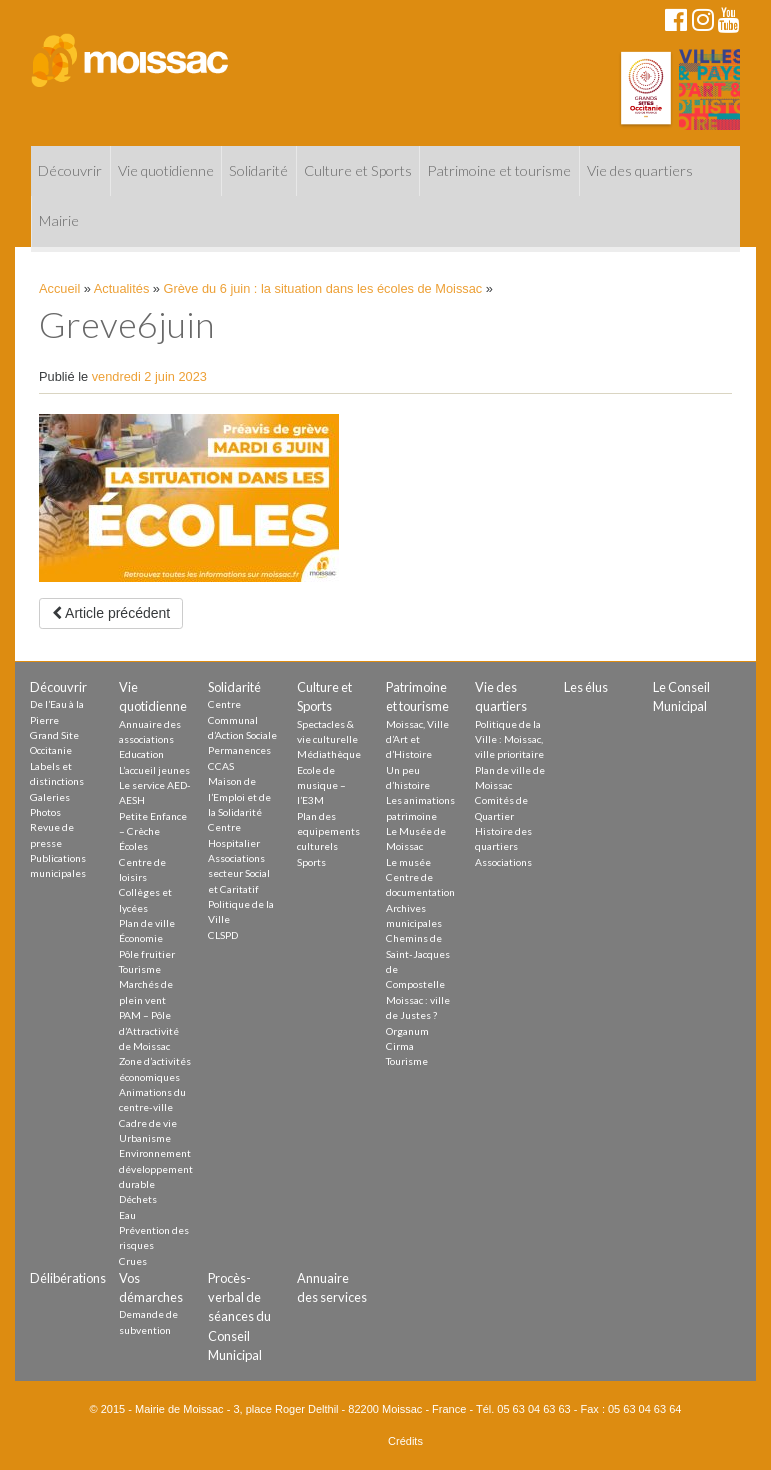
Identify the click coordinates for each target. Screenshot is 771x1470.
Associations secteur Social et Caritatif (239, 873)
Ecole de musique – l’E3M (321, 785)
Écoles (133, 846)
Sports (311, 862)
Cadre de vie (148, 1123)
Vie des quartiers (640, 170)
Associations (503, 862)
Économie (141, 938)
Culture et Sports (358, 170)
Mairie (59, 220)
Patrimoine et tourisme (499, 170)
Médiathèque (329, 754)
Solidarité (258, 170)
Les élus (586, 687)
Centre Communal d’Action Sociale (242, 719)
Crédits (405, 1441)
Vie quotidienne (166, 170)
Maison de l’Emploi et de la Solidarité (239, 796)
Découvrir (70, 170)
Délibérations (68, 1278)
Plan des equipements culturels (328, 831)
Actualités (121, 288)
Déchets (138, 1199)
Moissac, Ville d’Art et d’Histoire (417, 739)
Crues (133, 1261)
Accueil (59, 288)
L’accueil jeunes (154, 770)
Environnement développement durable (156, 1168)
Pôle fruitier (147, 954)
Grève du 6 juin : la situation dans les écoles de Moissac (323, 288)
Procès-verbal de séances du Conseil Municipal (239, 1316)
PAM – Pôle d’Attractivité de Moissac (149, 1030)
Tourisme (140, 969)
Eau (127, 1215)
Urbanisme (145, 1138)
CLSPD (223, 935)
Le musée (408, 862)
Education (141, 754)
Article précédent (111, 613)
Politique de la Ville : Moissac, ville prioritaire (509, 739)
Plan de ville (147, 923)
